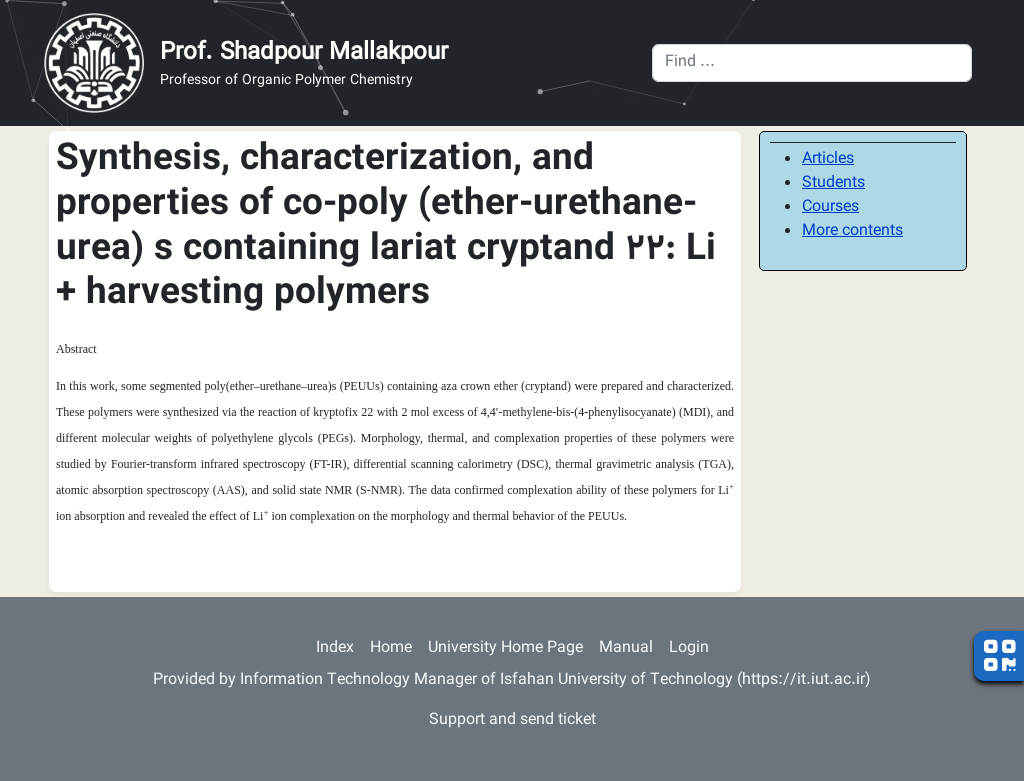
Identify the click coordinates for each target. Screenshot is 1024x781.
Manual (626, 648)
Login (689, 648)
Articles (828, 159)
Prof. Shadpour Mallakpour (304, 53)
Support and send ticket (512, 720)
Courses (830, 207)
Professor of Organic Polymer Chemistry (286, 81)
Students (833, 183)
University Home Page (505, 648)
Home (391, 648)
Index (335, 648)
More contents (852, 231)
